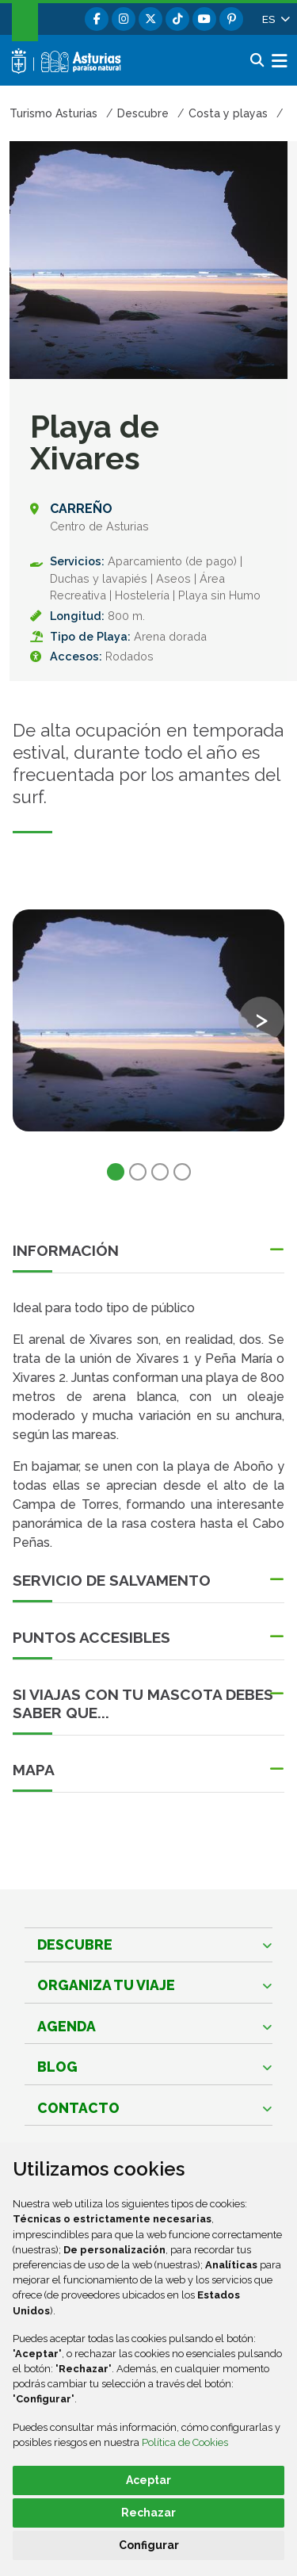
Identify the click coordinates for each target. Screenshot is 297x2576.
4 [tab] (182, 1172)
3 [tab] (160, 1172)
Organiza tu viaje (106, 1985)
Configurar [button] (149, 2545)
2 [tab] (138, 1172)
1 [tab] (115, 1172)
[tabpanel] (148, 1029)
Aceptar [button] (148, 2480)
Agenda (66, 2026)
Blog (57, 2066)
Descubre (74, 1944)
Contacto (78, 2107)
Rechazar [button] (148, 2512)
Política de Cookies (185, 2442)
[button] (274, 19)
